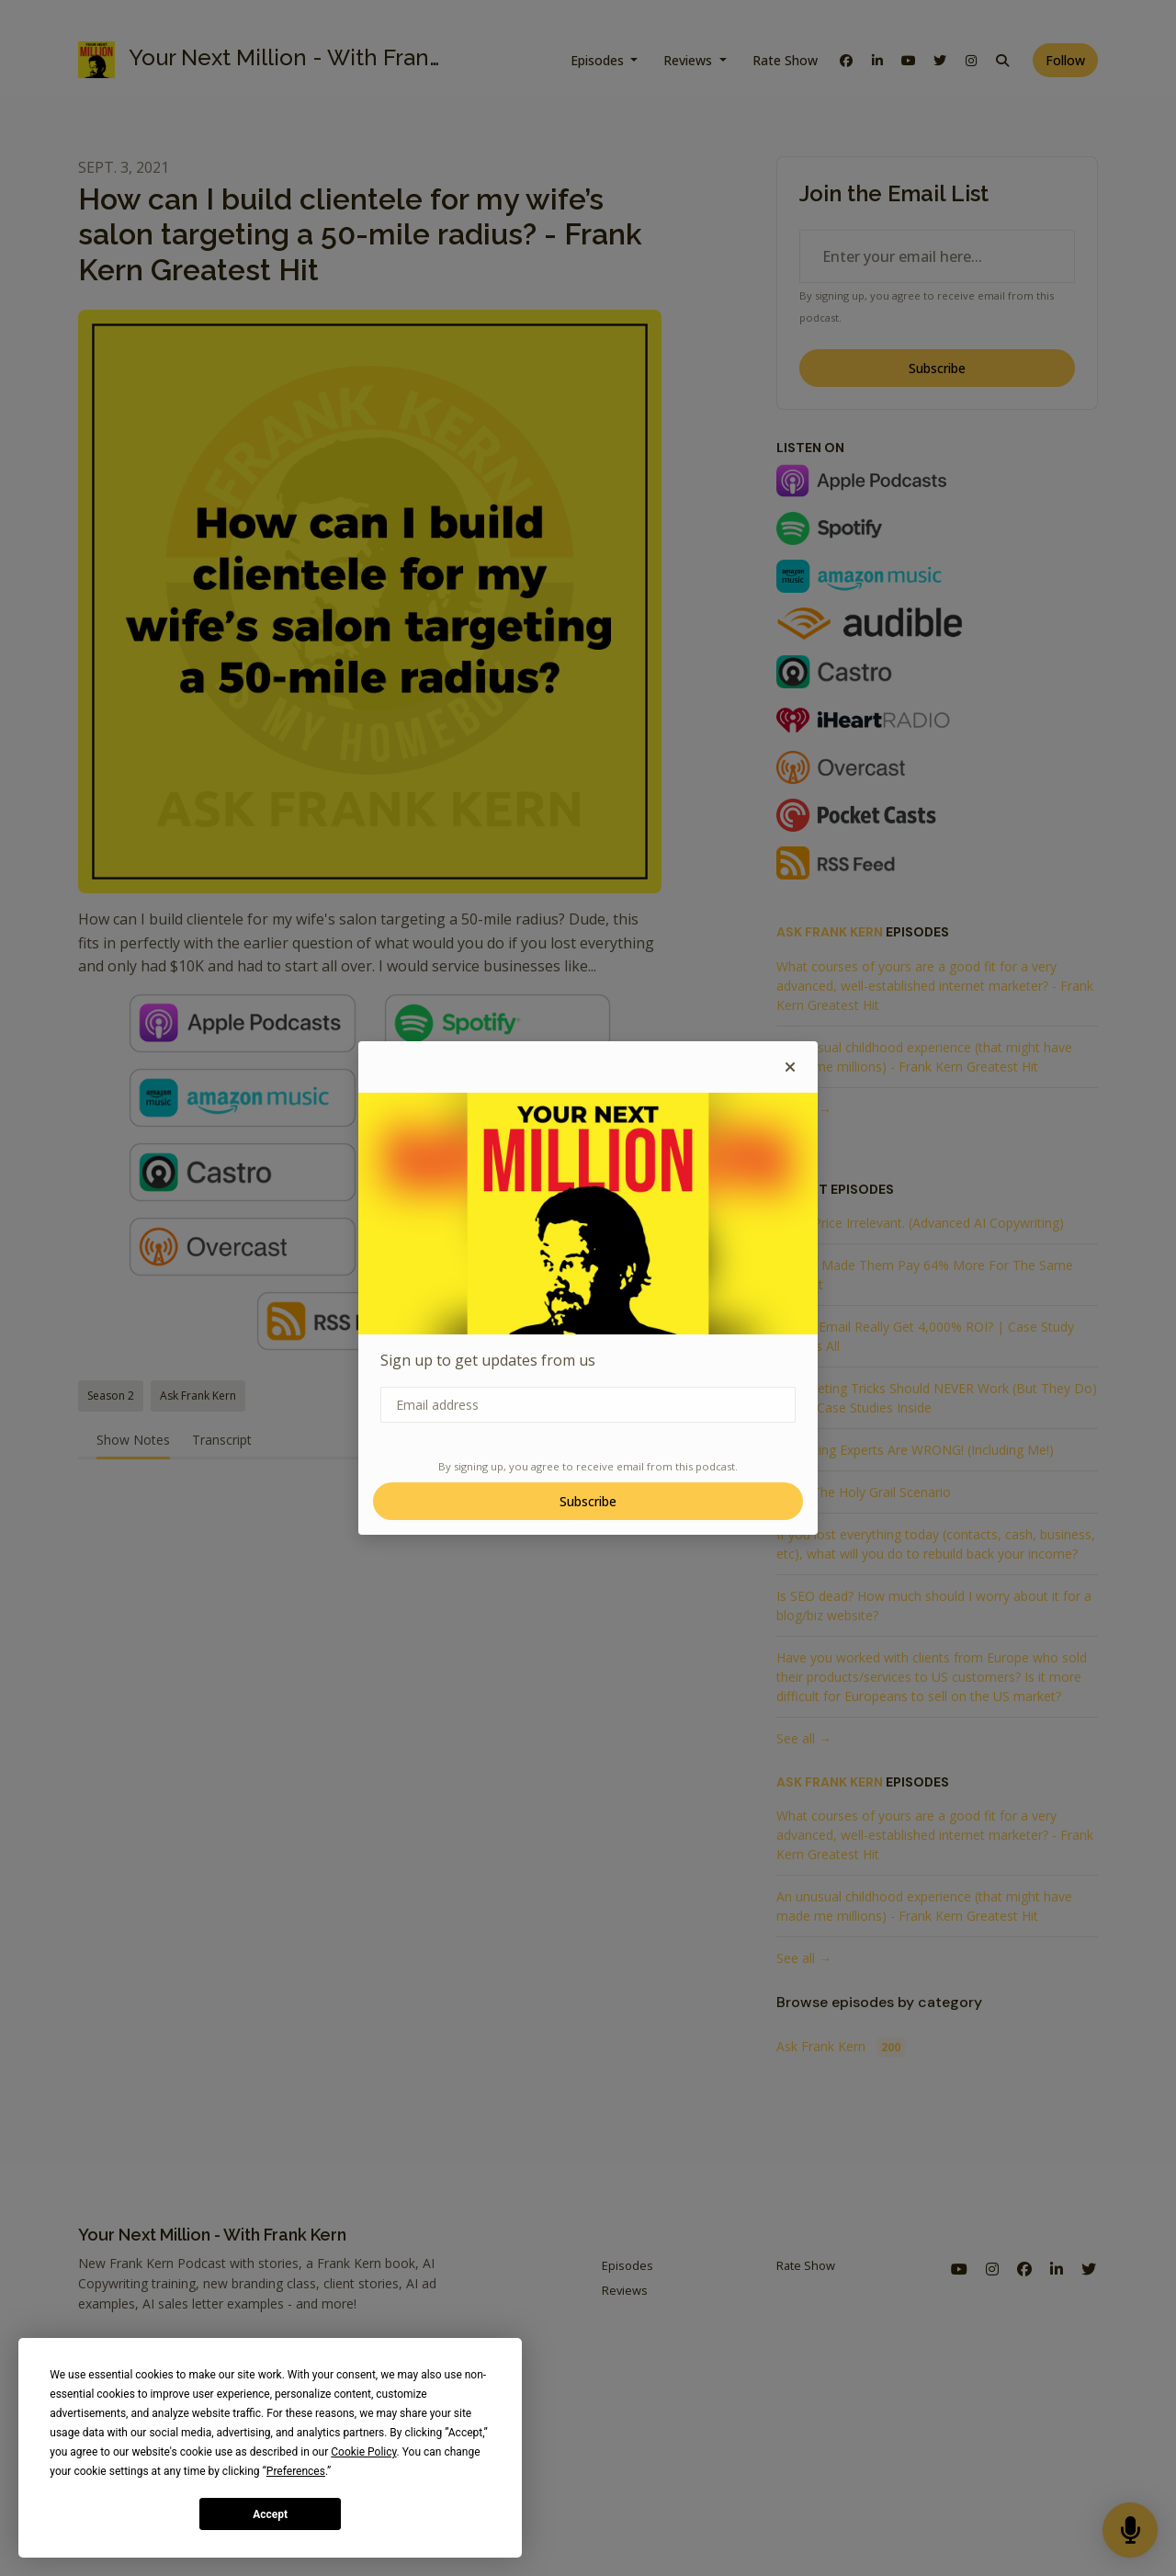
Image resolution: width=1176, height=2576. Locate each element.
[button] (790, 1067)
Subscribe (588, 1501)
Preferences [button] (295, 2471)
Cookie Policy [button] (363, 2451)
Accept (270, 2514)
